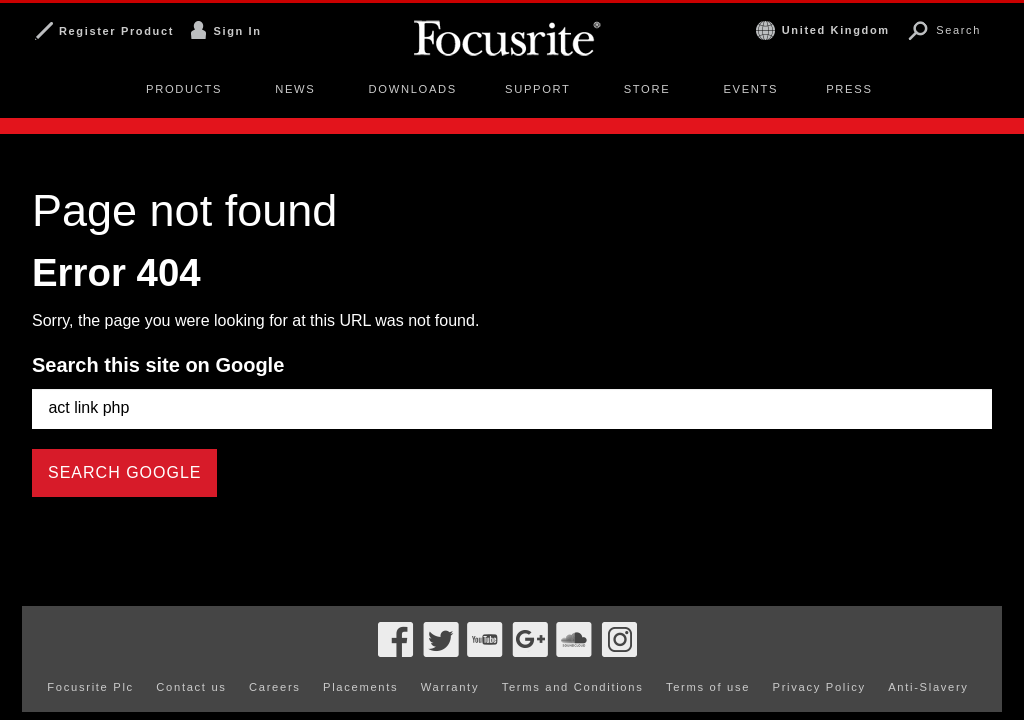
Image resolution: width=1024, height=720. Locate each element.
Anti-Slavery (928, 652)
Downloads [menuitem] (413, 89)
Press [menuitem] (849, 89)
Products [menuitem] (184, 89)
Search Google (124, 472)
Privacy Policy (819, 652)
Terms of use (708, 652)
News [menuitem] (295, 89)
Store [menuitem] (647, 89)
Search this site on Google (158, 365)
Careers (275, 652)
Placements (360, 652)
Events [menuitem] (750, 89)
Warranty (450, 652)
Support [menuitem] (538, 89)
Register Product (116, 31)
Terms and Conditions (573, 652)
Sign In (237, 31)
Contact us (191, 652)
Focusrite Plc (90, 652)
